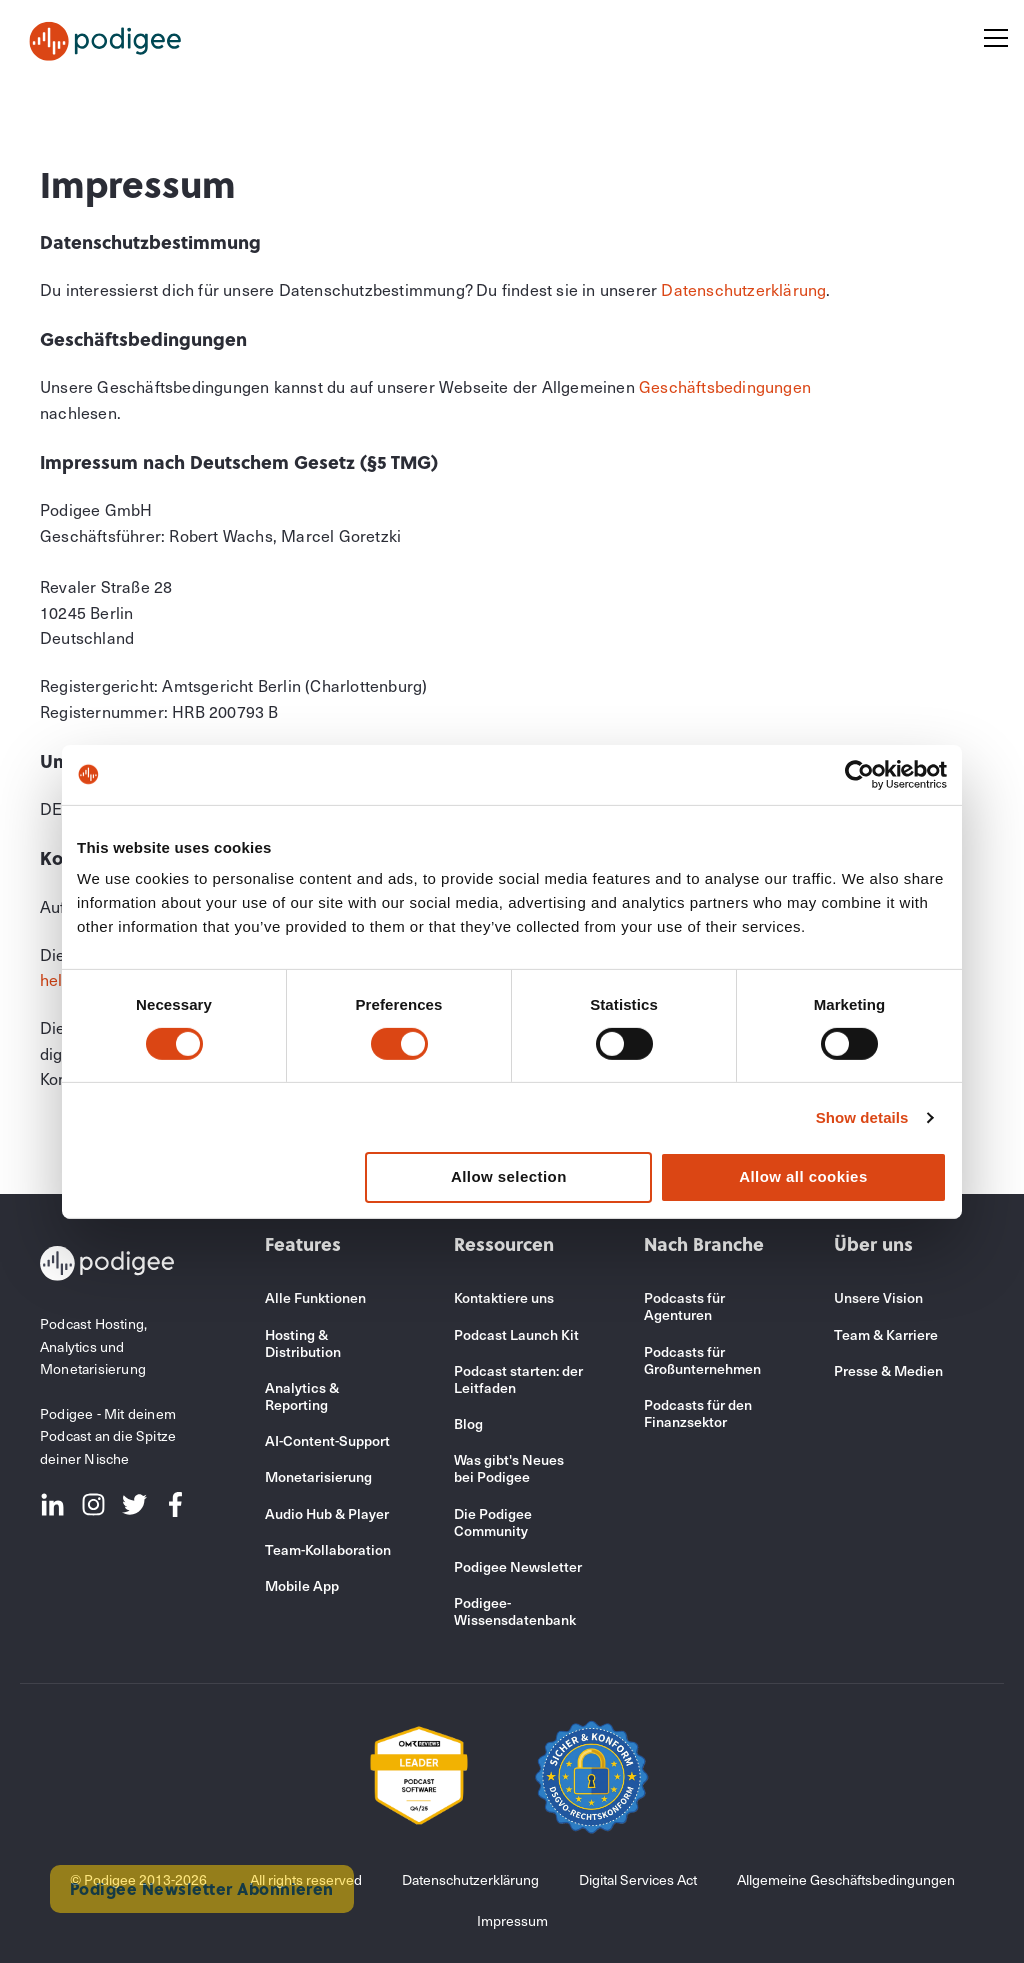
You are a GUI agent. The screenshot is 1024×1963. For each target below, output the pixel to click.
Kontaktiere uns (504, 1297)
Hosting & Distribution (303, 1343)
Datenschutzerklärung (743, 289)
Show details (862, 1117)
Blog (468, 1423)
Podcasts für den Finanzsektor (698, 1413)
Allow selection (509, 1176)
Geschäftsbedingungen (725, 386)
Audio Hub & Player (327, 1513)
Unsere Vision (878, 1297)
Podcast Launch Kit (516, 1334)
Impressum (512, 1920)
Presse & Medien (888, 1370)
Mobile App (302, 1585)
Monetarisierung (318, 1476)
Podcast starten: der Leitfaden (518, 1379)
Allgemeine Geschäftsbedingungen (846, 1879)
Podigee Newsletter (518, 1566)
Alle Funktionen (315, 1297)
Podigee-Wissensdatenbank (515, 1611)
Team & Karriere (886, 1334)
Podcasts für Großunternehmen (702, 1360)
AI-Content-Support (327, 1440)
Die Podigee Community (493, 1522)
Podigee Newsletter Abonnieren (202, 1888)
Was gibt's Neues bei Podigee (509, 1468)
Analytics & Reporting (302, 1396)
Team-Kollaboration (328, 1549)
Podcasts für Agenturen (684, 1306)
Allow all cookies (803, 1176)
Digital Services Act (638, 1879)
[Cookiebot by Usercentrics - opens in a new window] (859, 774)
